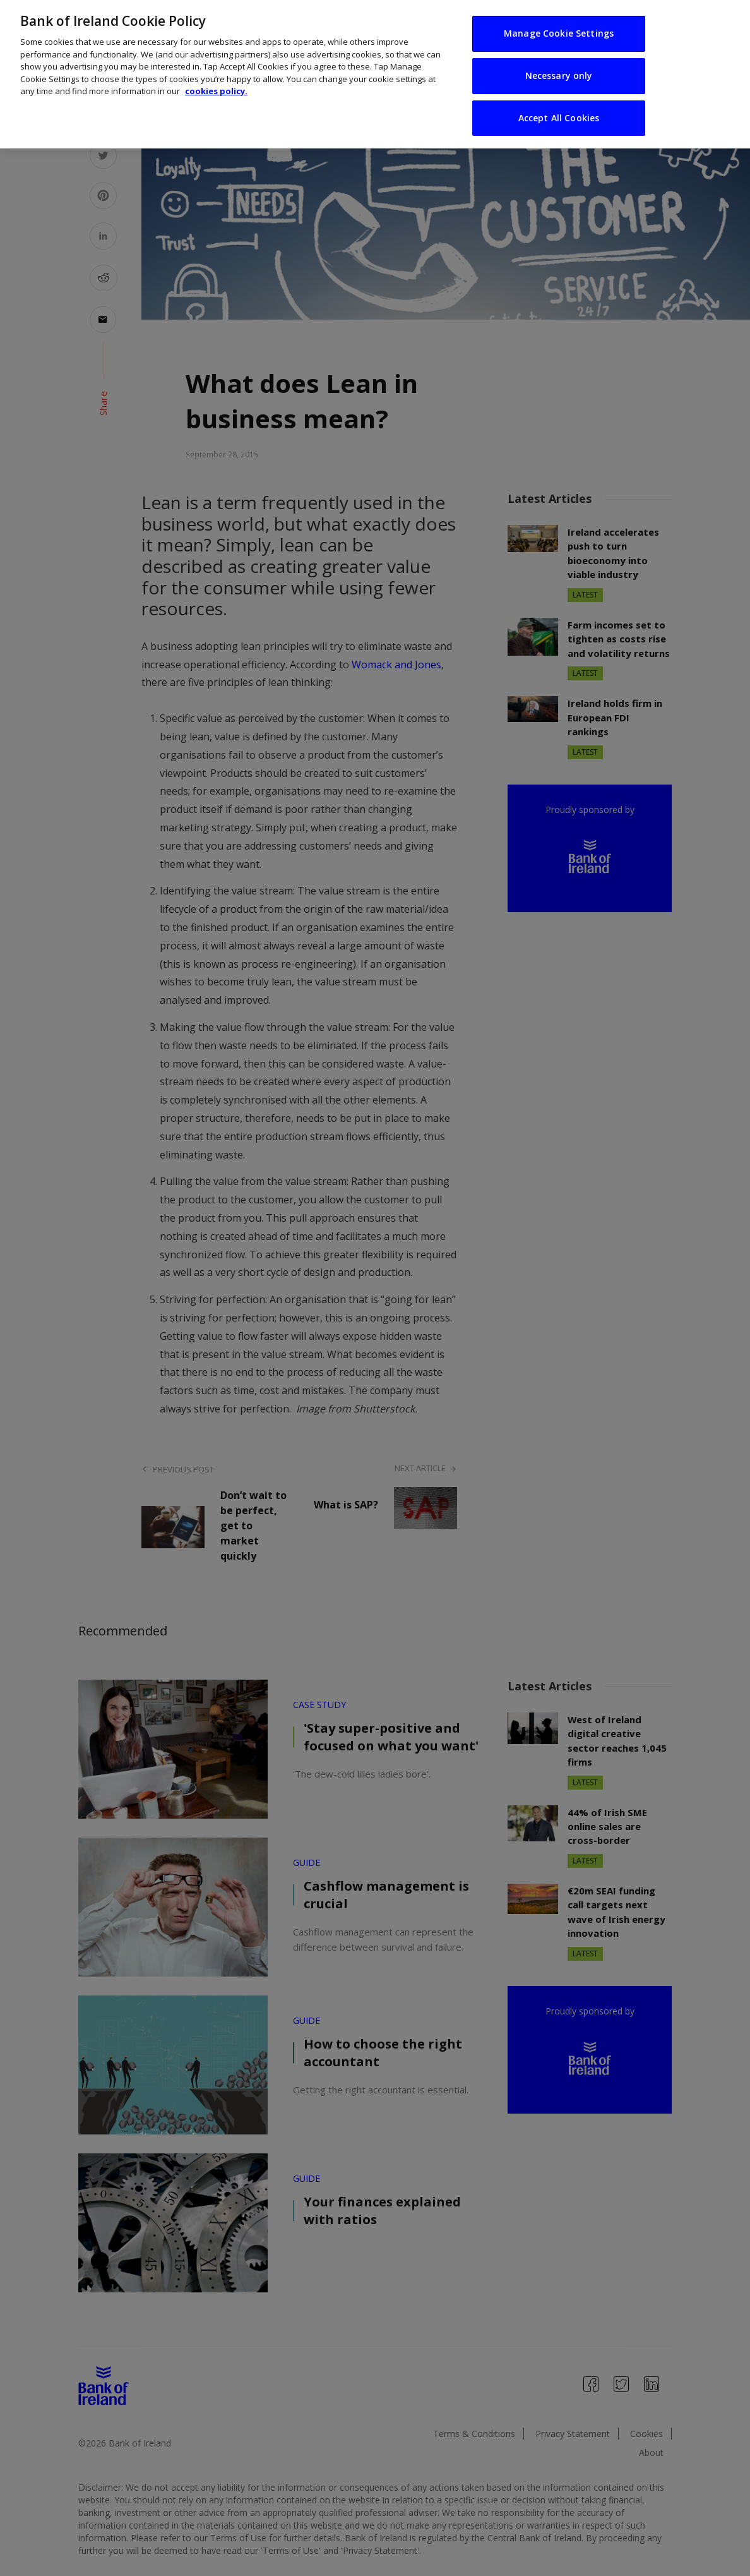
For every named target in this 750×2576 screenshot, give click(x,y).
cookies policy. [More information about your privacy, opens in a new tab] (216, 91)
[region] (375, 74)
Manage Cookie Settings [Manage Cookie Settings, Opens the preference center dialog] (559, 33)
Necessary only (559, 75)
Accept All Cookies (559, 118)
